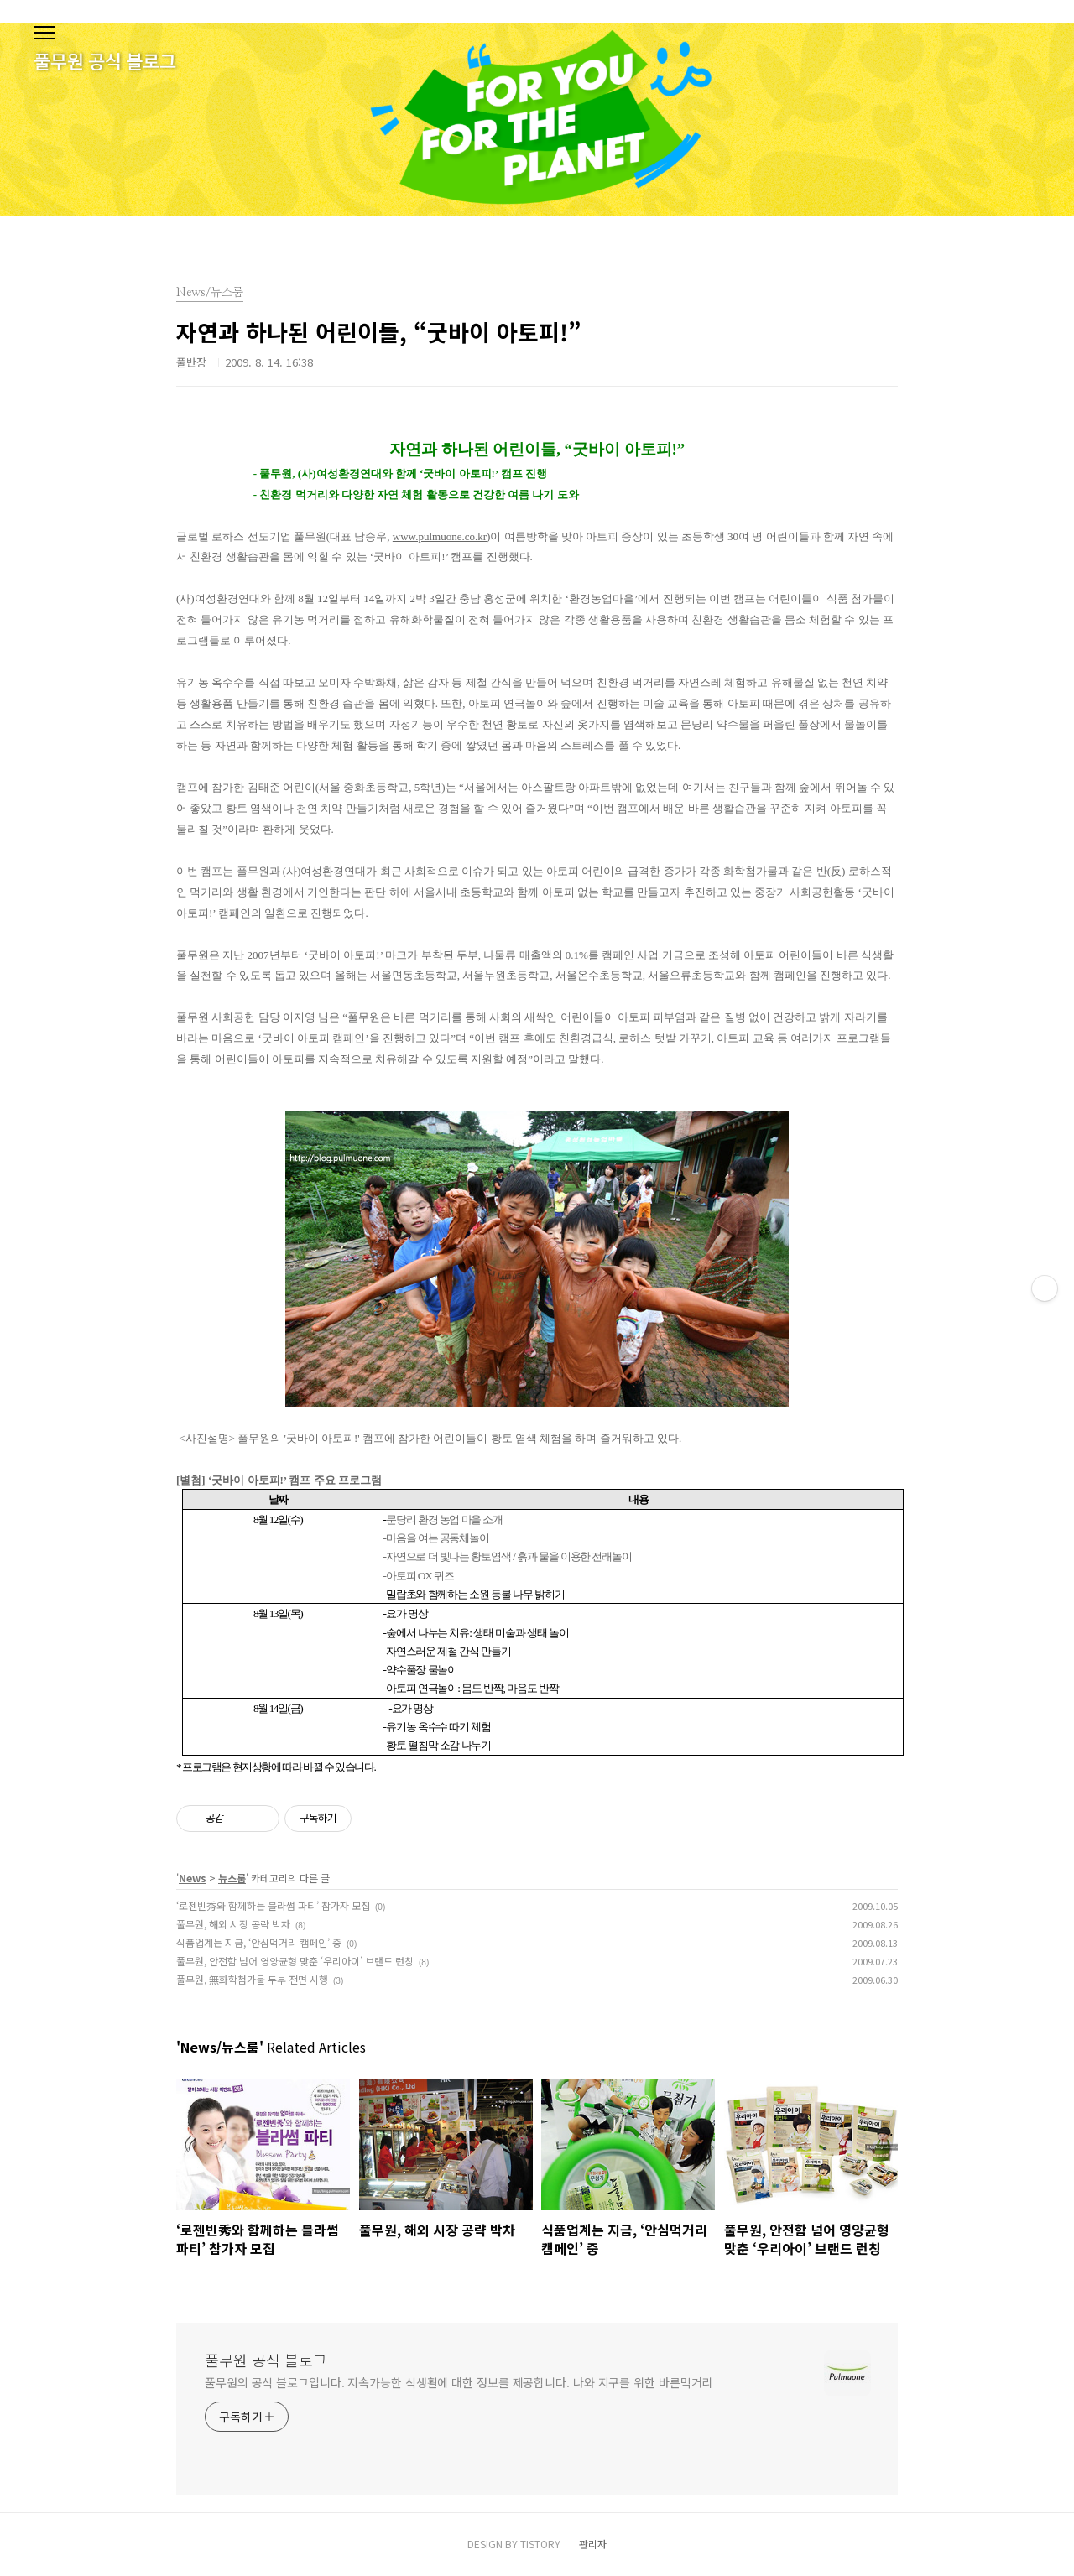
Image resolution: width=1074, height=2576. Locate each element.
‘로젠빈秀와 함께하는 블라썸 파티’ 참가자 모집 (273, 1905)
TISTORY (540, 2544)
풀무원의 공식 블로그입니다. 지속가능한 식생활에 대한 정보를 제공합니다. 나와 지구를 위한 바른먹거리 (458, 2382)
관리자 (593, 2544)
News (192, 1878)
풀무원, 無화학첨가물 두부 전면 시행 (252, 1979)
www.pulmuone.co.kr (440, 536)
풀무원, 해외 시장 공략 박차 (233, 1924)
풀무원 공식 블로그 (266, 2360)
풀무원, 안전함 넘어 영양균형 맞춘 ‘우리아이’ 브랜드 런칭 (295, 1961)
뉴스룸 (232, 1878)
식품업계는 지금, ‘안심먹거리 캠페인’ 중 (258, 1942)
